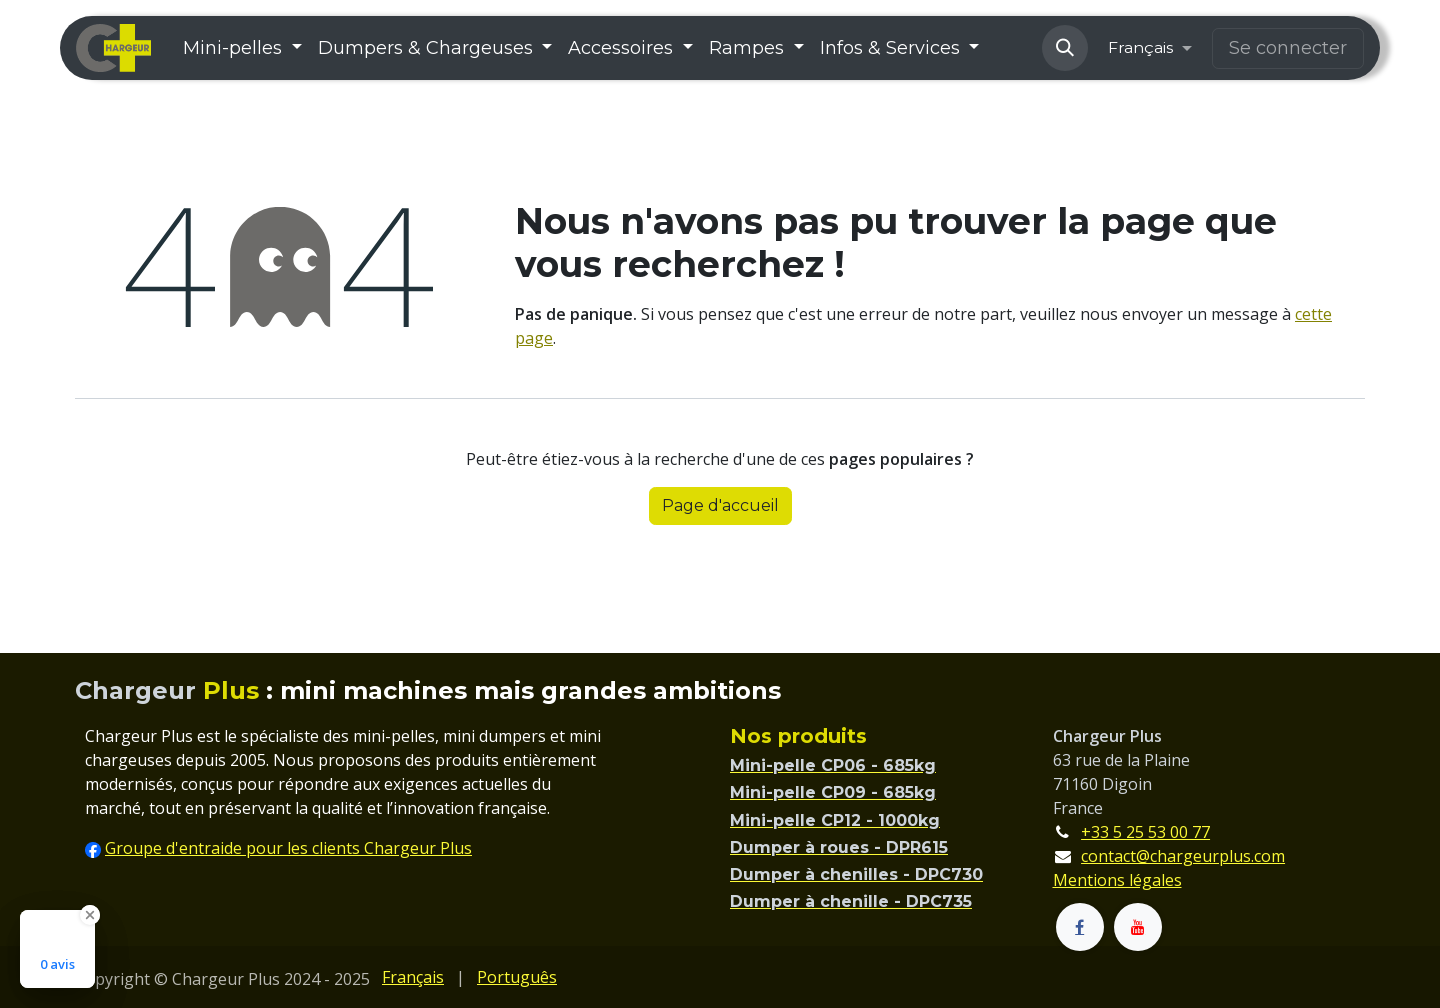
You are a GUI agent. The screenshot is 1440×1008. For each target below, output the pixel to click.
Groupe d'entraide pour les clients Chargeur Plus (288, 848)
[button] (1065, 48)
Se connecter (1288, 48)
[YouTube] (1138, 927)
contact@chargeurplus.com (1183, 856)
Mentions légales (1117, 880)
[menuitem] (242, 48)
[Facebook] (1080, 927)
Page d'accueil (720, 505)
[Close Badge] (90, 915)
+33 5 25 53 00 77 (1145, 832)
